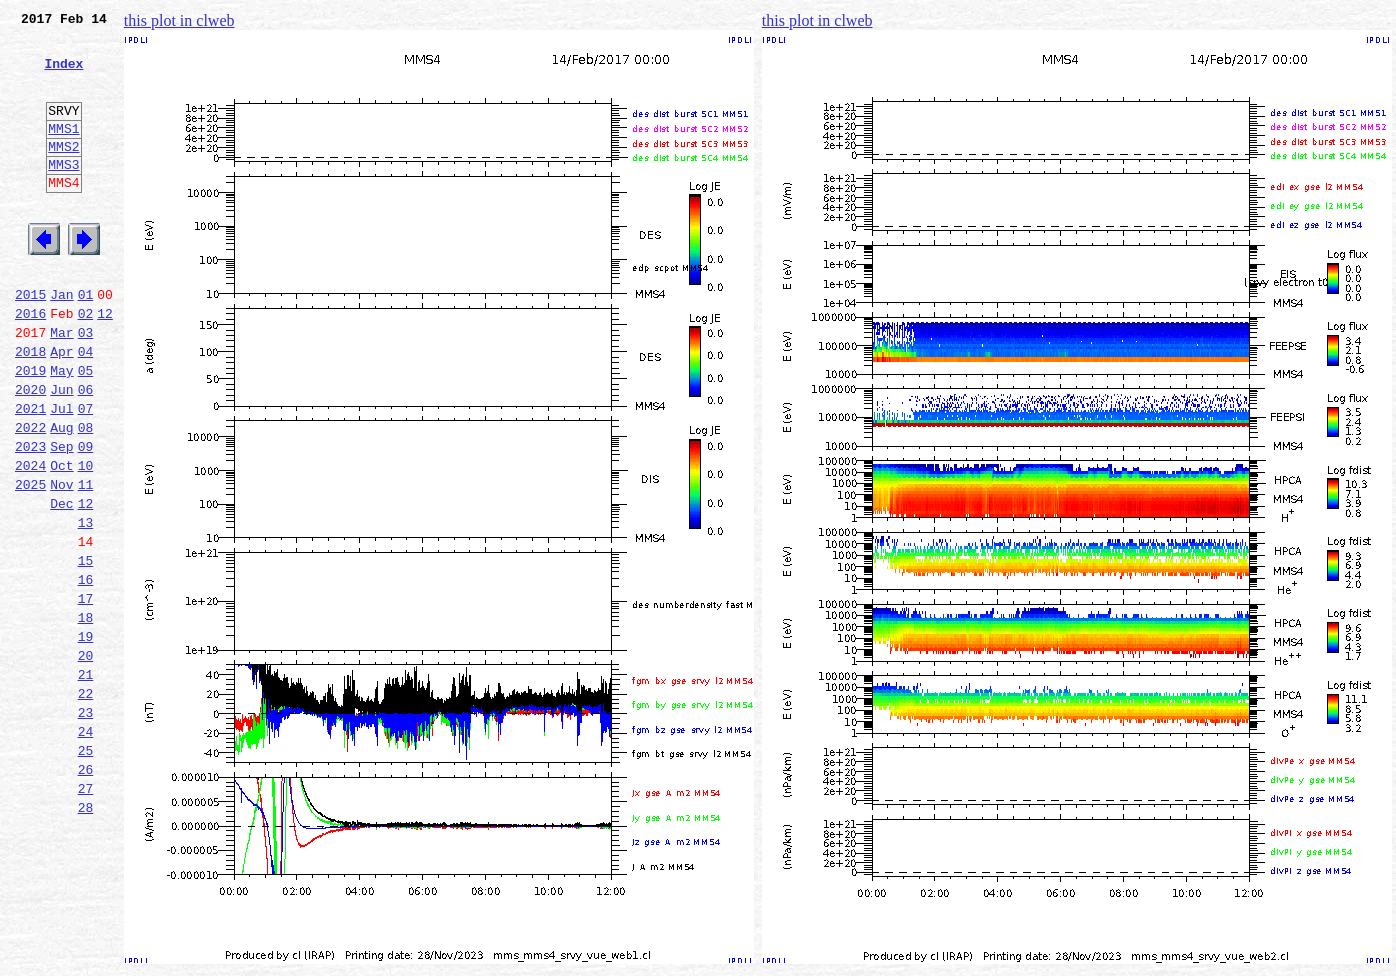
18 (86, 716)
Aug (61, 496)
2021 (30, 474)
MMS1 (63, 152)
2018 (30, 408)
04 (86, 408)
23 (86, 826)
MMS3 (63, 194)
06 (86, 452)
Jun (61, 452)
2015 (30, 342)
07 (86, 474)
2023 (30, 518)
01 (86, 342)
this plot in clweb (179, 20)
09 (86, 518)
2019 (30, 430)
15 (86, 650)
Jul (61, 474)
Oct (61, 540)
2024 (30, 540)
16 (86, 672)
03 (86, 386)
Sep (61, 518)
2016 (30, 364)
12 (105, 364)
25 (86, 870)
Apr (61, 408)
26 (86, 892)
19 (86, 738)
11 (86, 562)
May (61, 430)
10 (86, 540)
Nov (61, 562)
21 (86, 782)
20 (86, 760)
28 (86, 936)
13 (86, 606)
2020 (30, 452)
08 (86, 496)
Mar (61, 386)
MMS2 (63, 173)
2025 (30, 562)
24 (86, 848)
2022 (30, 496)
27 (86, 914)
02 (86, 364)
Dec (61, 584)
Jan (61, 342)
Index (63, 75)
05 (86, 430)
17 (86, 694)
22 (86, 804)
